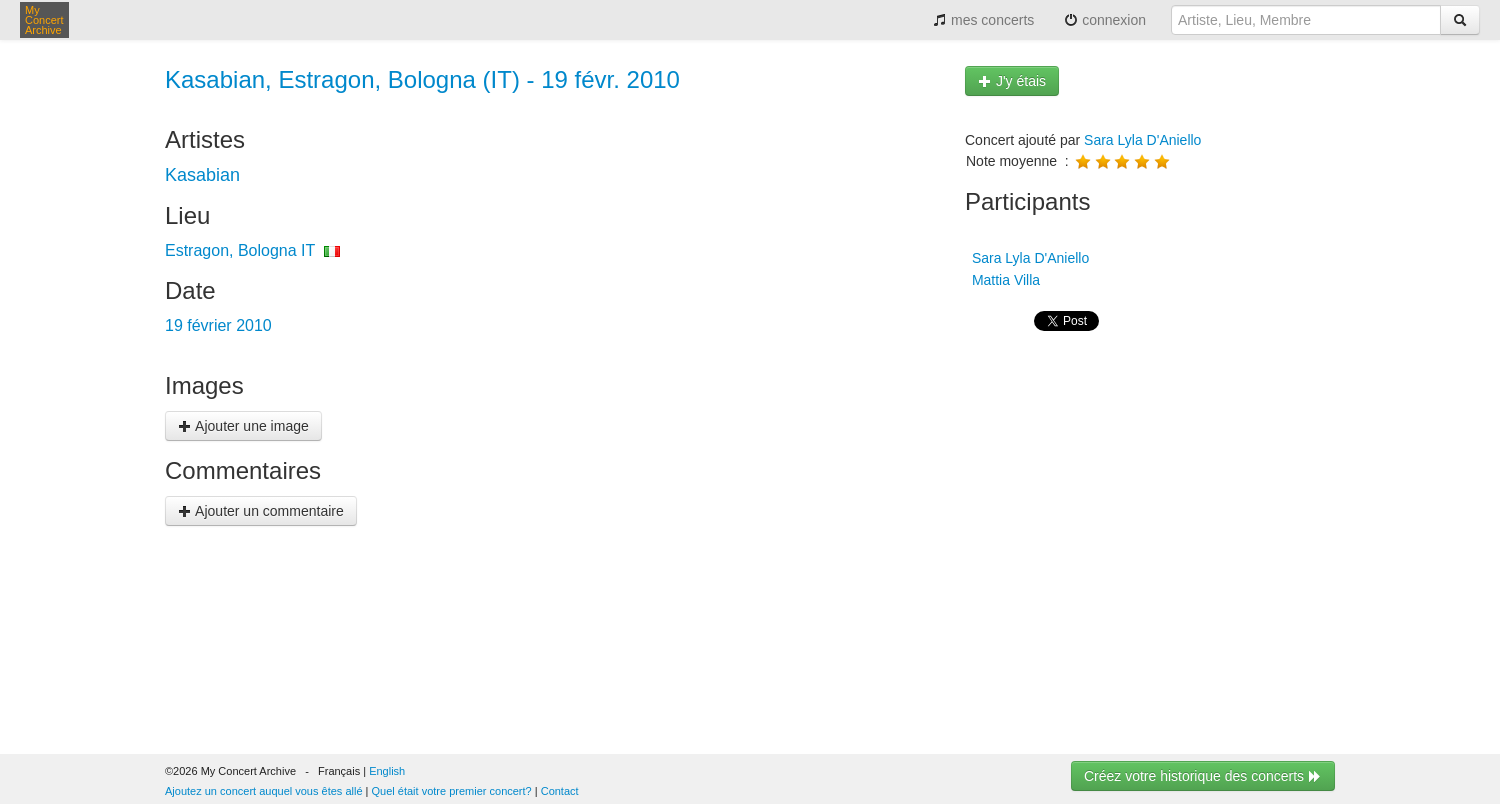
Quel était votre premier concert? (452, 791)
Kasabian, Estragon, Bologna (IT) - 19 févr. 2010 (422, 79)
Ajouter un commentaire (261, 511)
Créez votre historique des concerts (1203, 776)
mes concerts (983, 20)
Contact (560, 791)
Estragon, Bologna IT (240, 250)
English (387, 771)
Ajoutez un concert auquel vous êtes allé (264, 791)
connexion (1105, 20)
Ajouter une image (243, 426)
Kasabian (202, 175)
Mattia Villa (1004, 280)
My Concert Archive (44, 20)
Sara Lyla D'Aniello (1142, 140)
